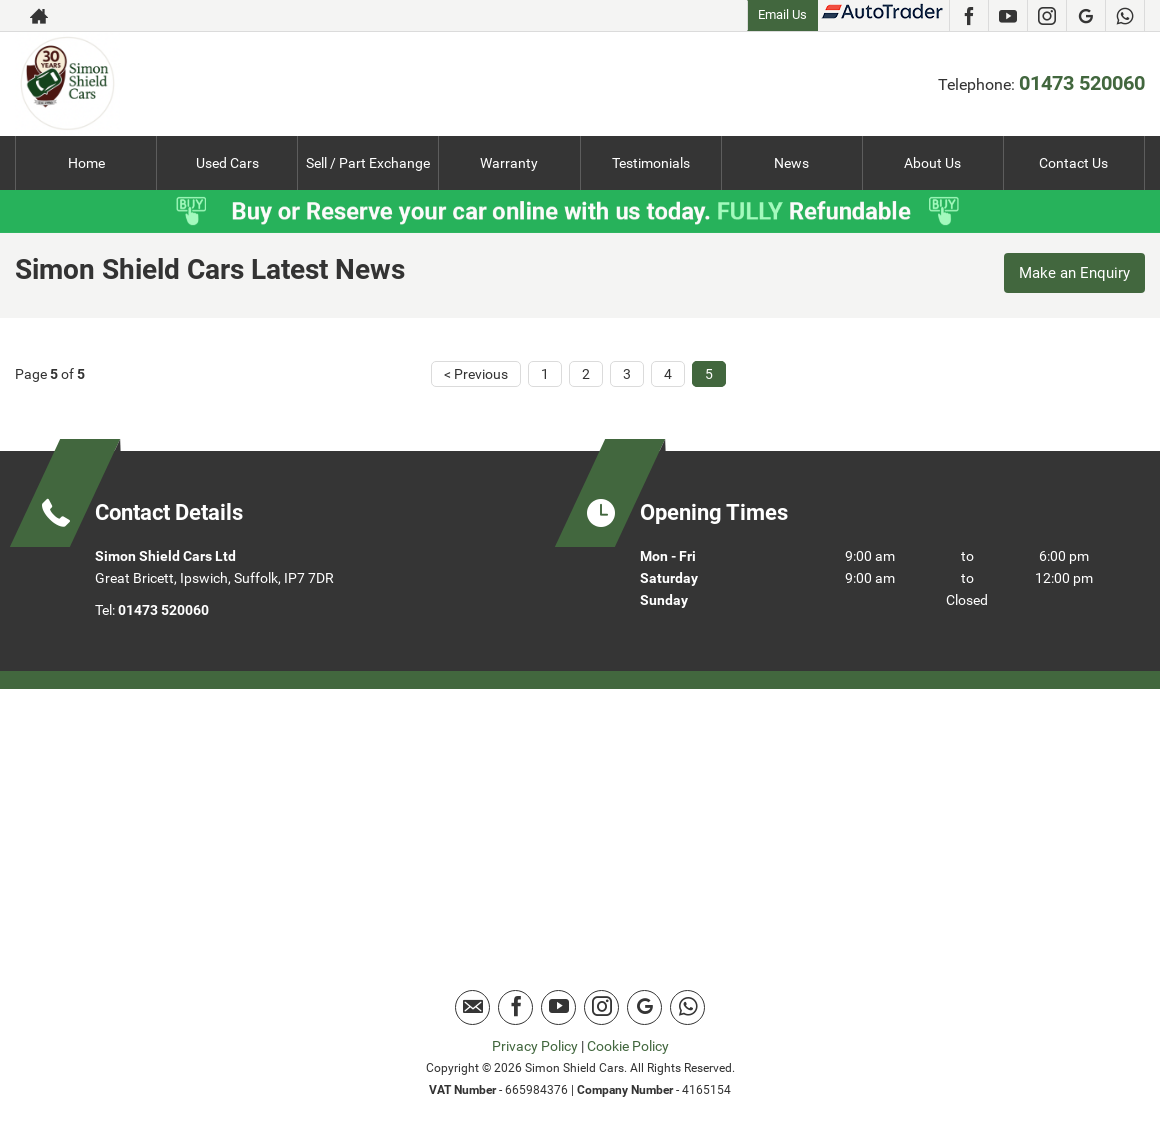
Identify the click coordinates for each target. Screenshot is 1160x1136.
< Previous (476, 373)
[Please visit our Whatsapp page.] (1124, 16)
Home (86, 163)
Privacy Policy (535, 1045)
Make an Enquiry (1070, 274)
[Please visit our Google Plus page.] (1085, 16)
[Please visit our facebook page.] (968, 16)
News (791, 163)
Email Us (782, 14)
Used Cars (227, 163)
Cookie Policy (628, 1045)
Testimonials (651, 163)
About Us (932, 163)
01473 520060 (1082, 83)
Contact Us (1073, 163)
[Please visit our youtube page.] (1007, 16)
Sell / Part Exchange (368, 163)
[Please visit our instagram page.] (1046, 16)
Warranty (509, 163)
